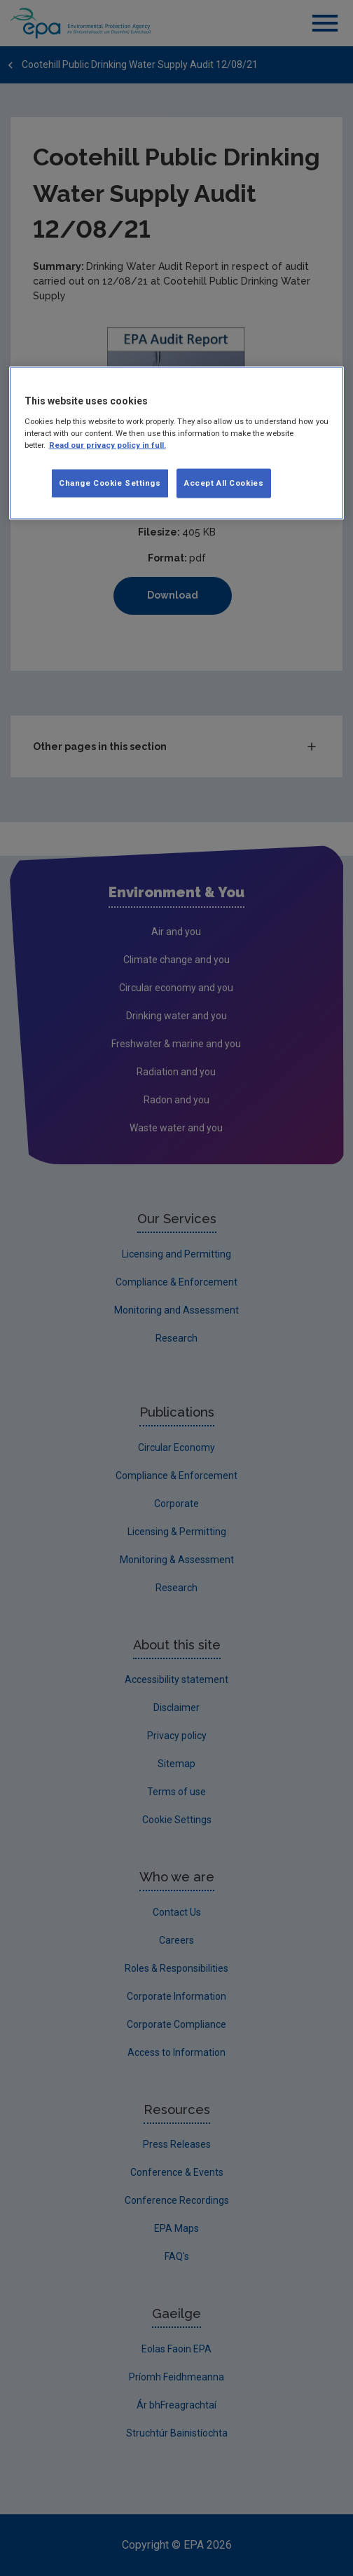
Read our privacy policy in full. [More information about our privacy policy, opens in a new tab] (107, 445)
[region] (177, 443)
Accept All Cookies (223, 483)
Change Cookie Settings (110, 483)
